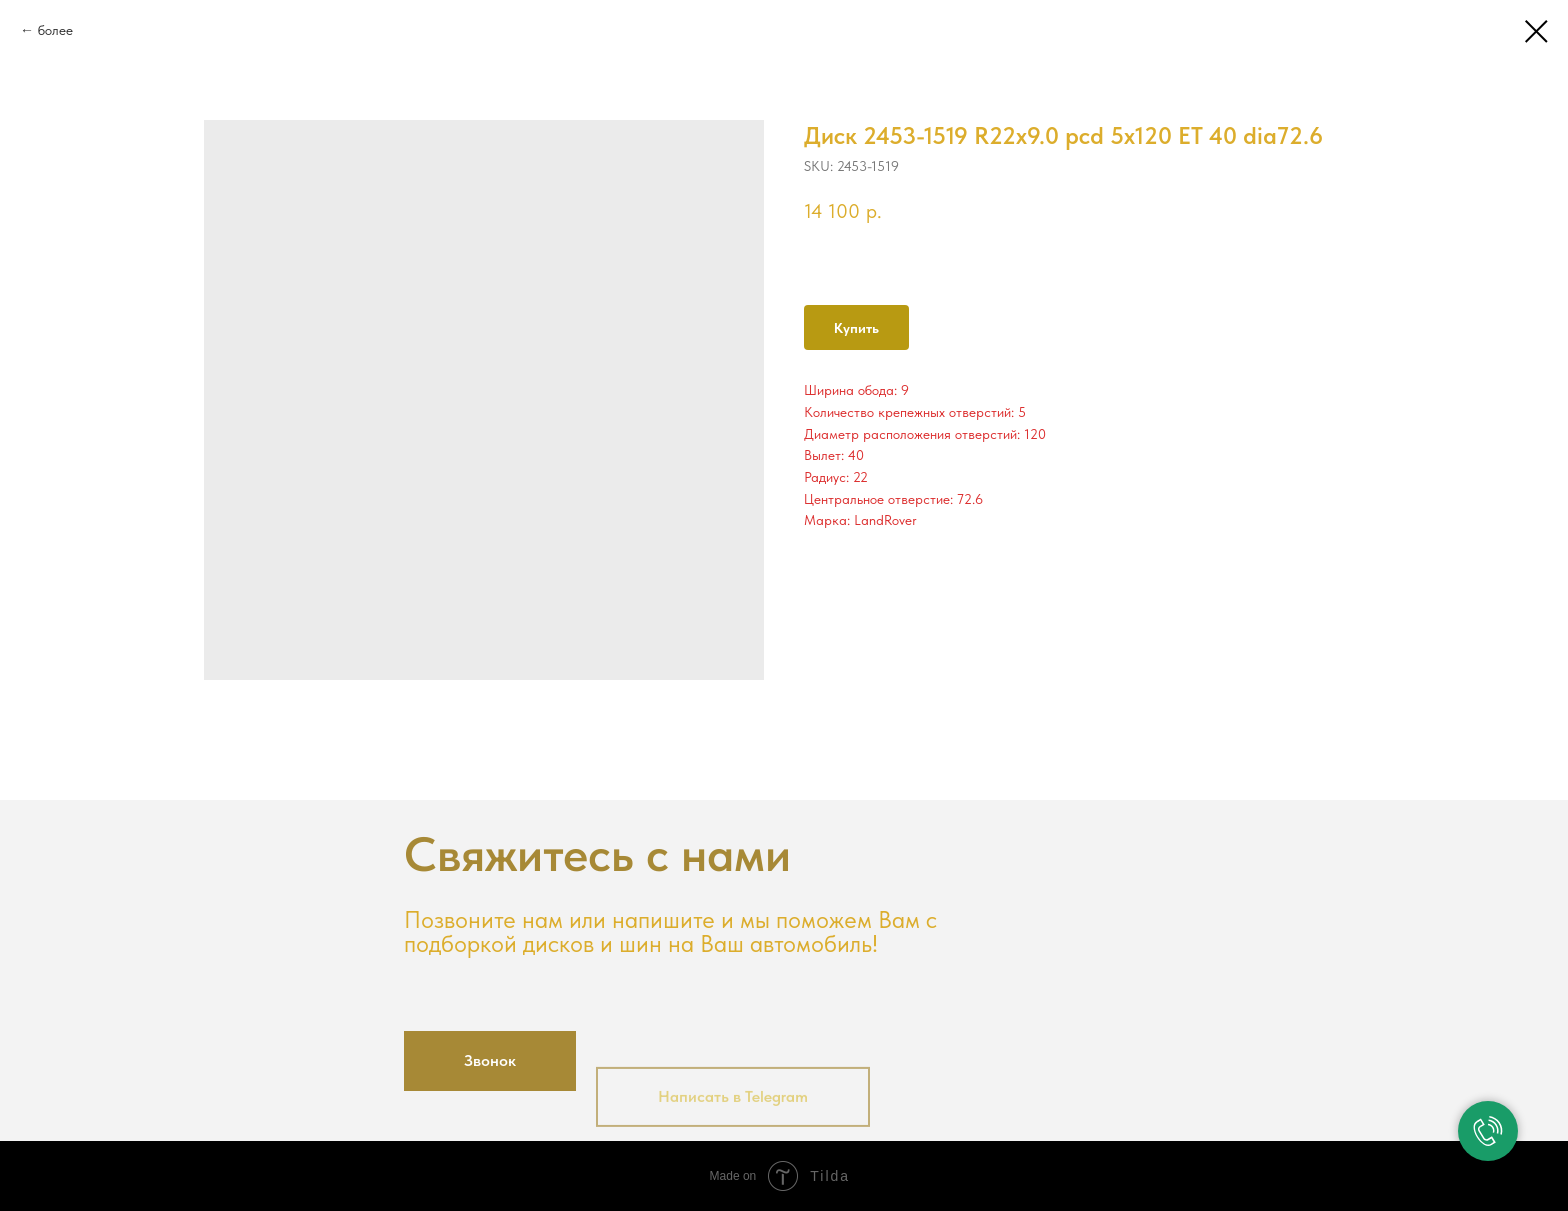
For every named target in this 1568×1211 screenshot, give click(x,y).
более (55, 30)
